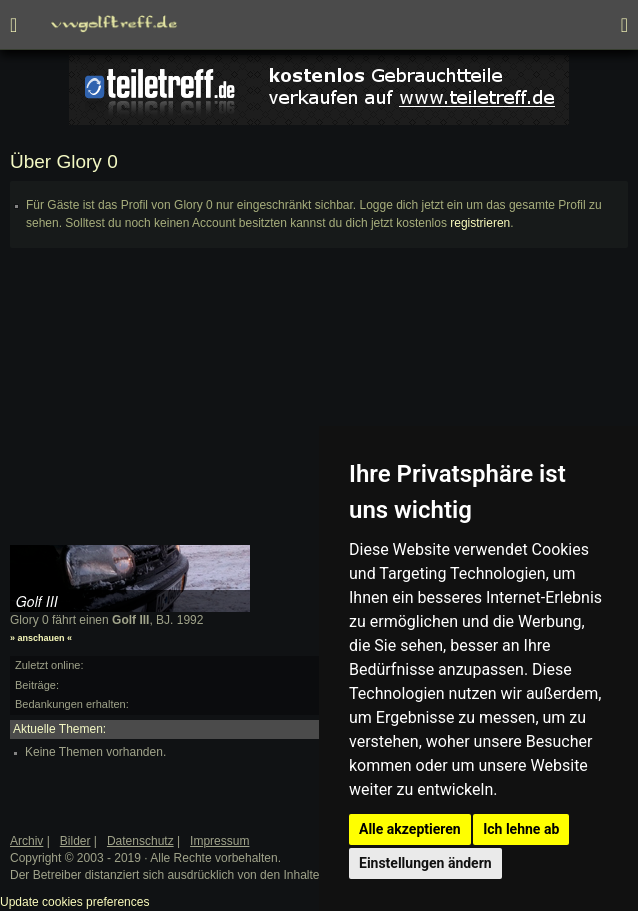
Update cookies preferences (74, 902)
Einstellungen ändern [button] (425, 863)
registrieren (480, 223)
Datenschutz (140, 841)
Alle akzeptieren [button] (410, 829)
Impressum (219, 841)
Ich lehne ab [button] (521, 829)
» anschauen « (41, 638)
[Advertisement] (319, 405)
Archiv (26, 841)
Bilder (75, 841)
